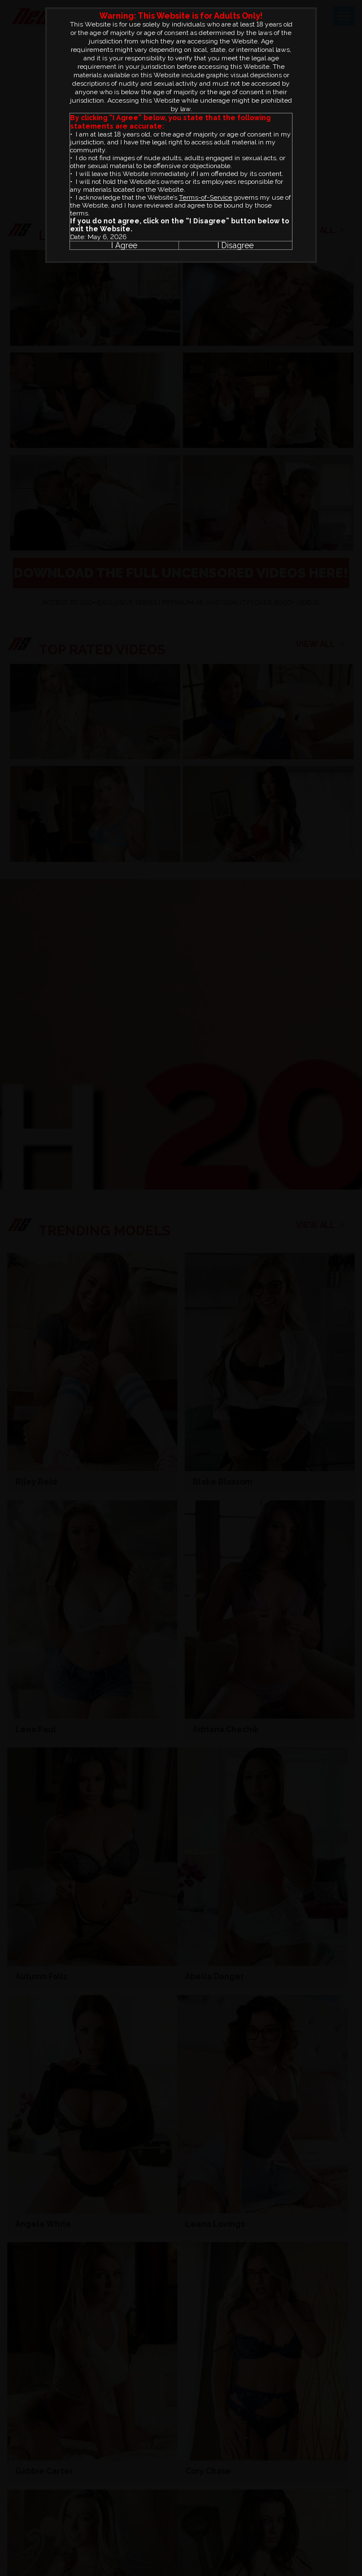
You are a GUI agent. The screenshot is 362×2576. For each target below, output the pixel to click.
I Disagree (235, 245)
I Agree (124, 245)
